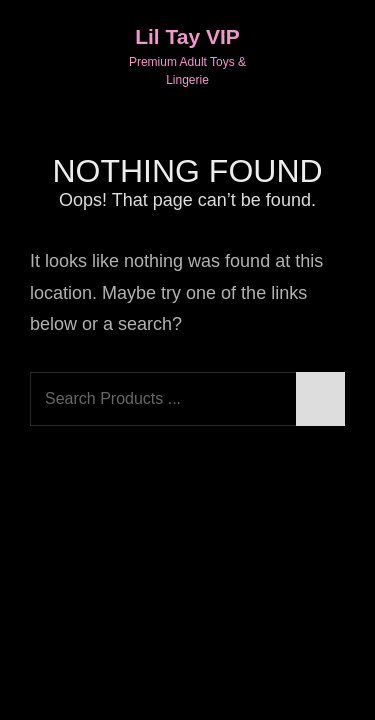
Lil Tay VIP (187, 36)
